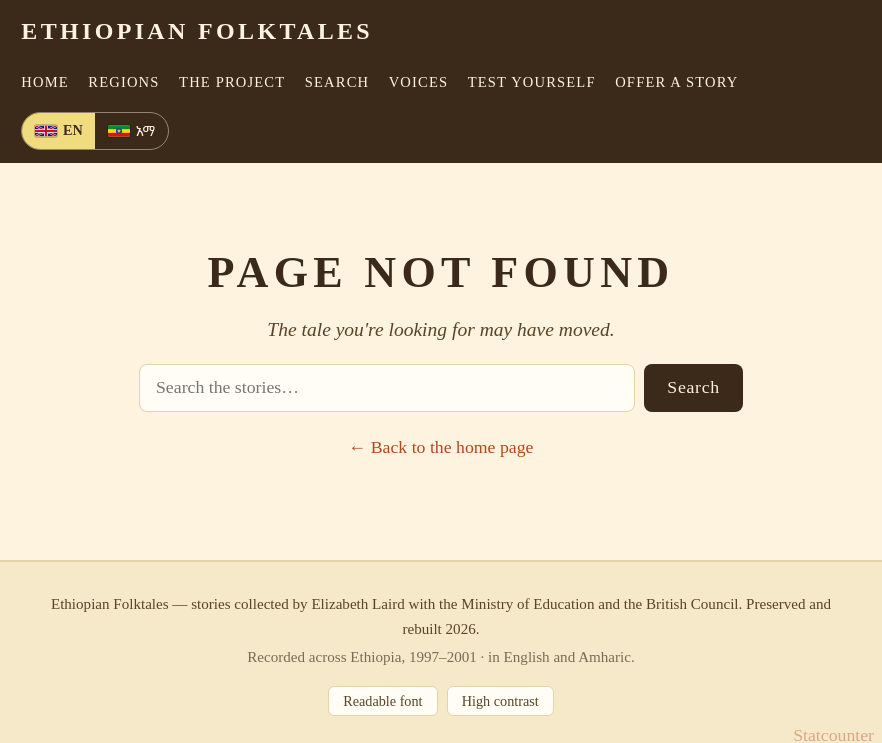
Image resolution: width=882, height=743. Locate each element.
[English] (58, 131)
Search (693, 387)
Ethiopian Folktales (197, 31)
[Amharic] (131, 131)
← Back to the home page (441, 447)
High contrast (500, 701)
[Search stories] (387, 388)
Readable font (382, 701)
